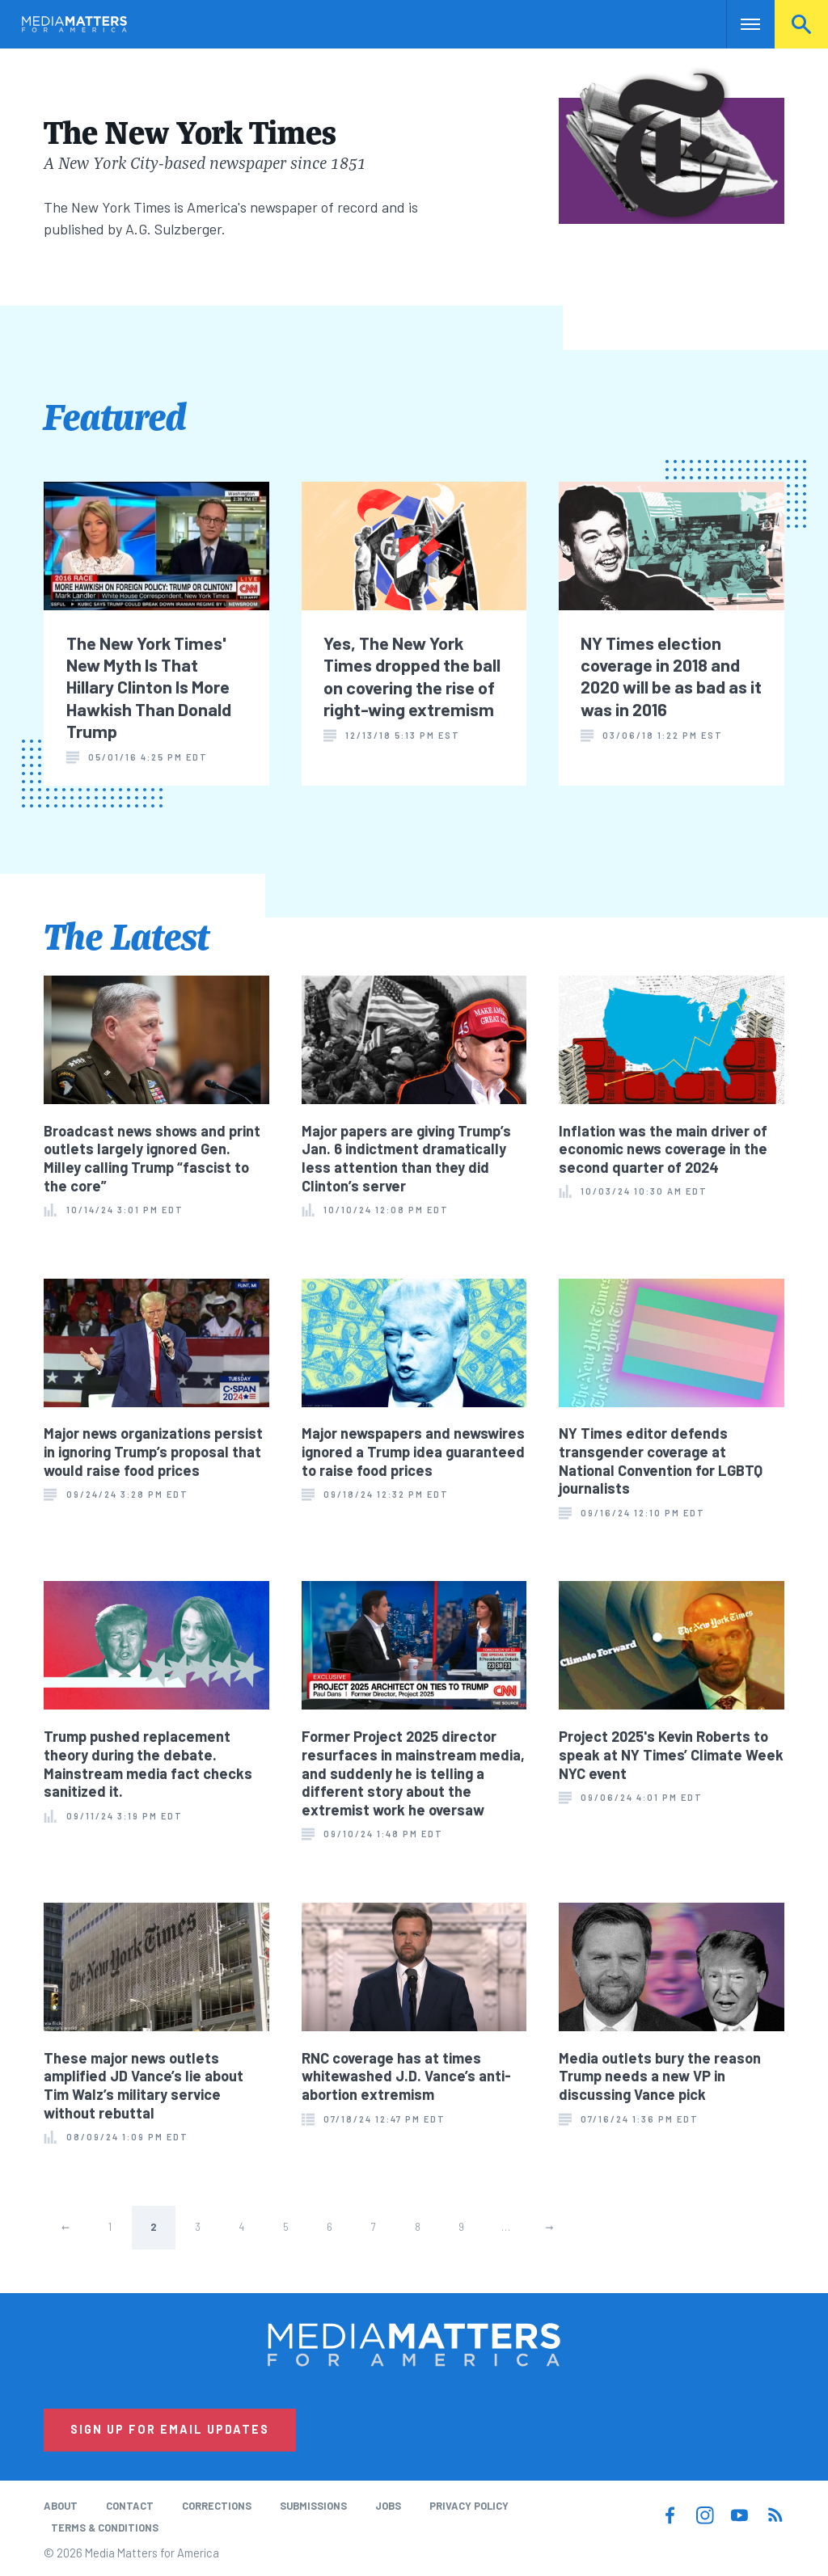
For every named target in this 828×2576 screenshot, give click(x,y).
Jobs (388, 2505)
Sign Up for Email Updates (169, 2429)
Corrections (216, 2505)
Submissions (313, 2505)
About (61, 2505)
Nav (740, 24)
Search (801, 24)
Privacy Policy (469, 2505)
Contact (130, 2505)
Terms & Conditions (104, 2527)
